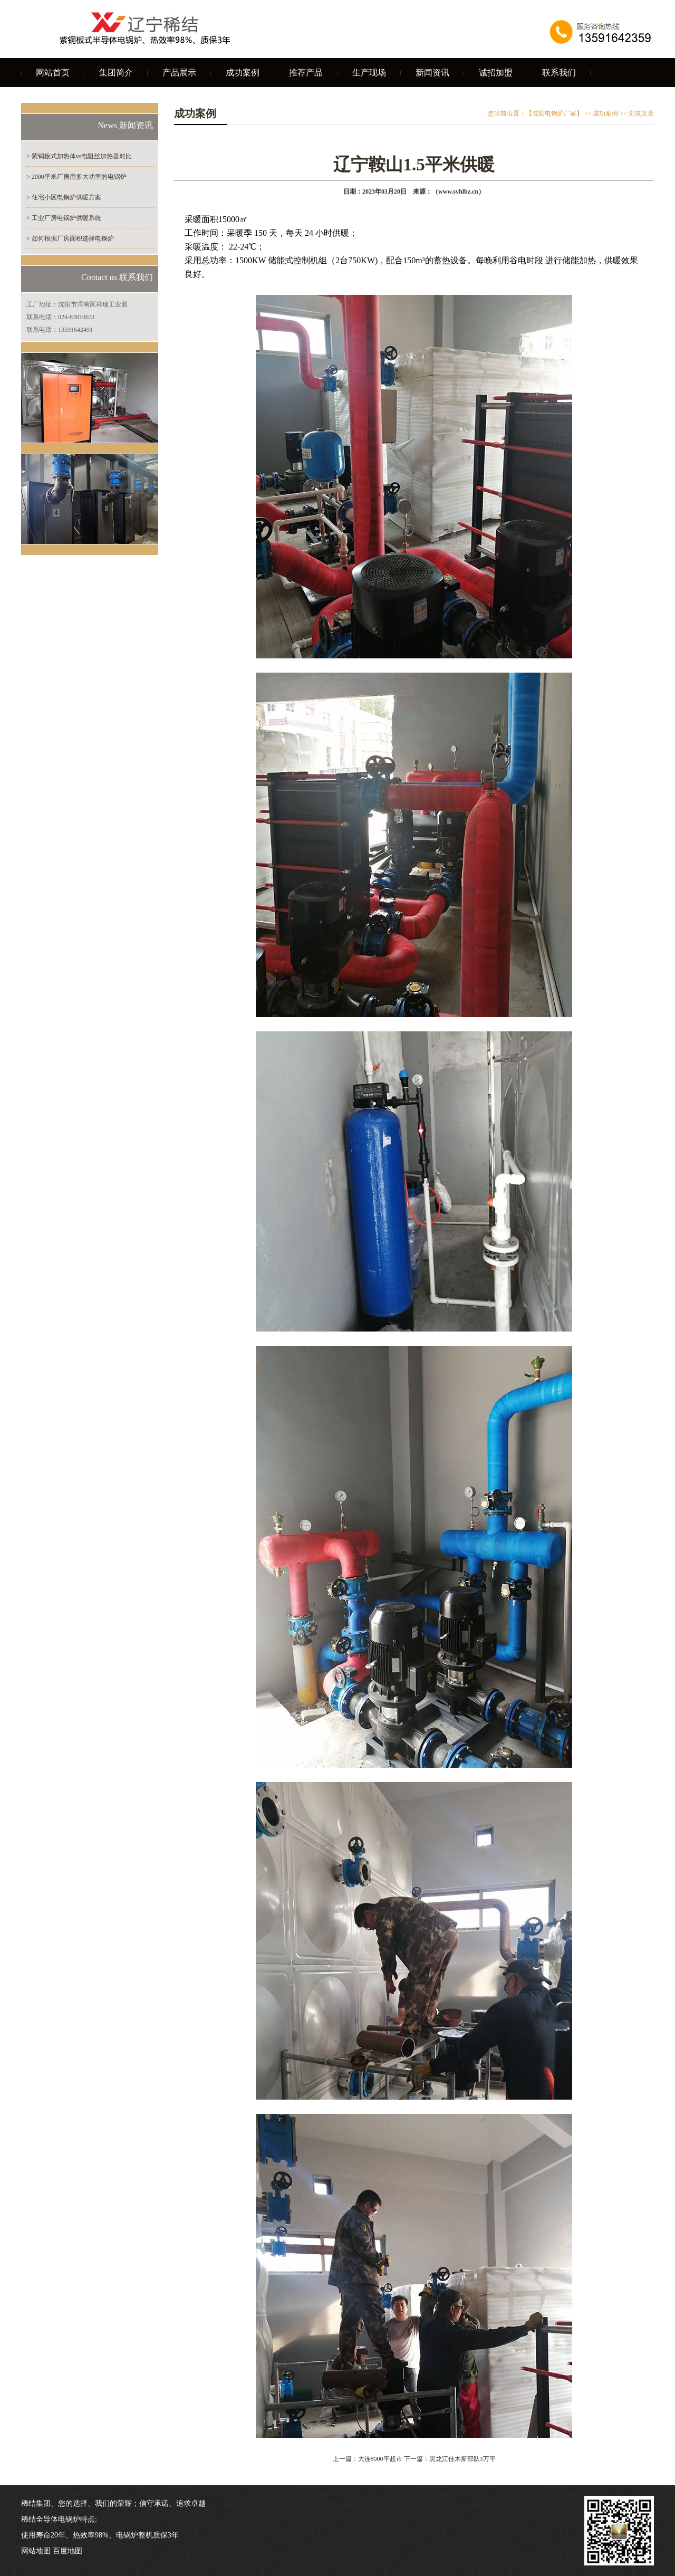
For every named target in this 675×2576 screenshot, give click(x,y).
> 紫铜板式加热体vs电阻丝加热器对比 (79, 156)
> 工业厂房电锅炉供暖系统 (63, 218)
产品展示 (179, 72)
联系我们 (559, 72)
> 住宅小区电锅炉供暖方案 (63, 197)
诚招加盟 (496, 72)
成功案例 (242, 72)
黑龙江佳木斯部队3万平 (462, 2459)
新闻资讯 (432, 72)
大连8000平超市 (380, 2459)
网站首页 (53, 72)
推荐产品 (306, 72)
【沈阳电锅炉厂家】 (554, 113)
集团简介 (116, 72)
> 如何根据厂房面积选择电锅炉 (70, 238)
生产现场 (369, 72)
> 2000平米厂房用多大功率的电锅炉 (76, 176)
